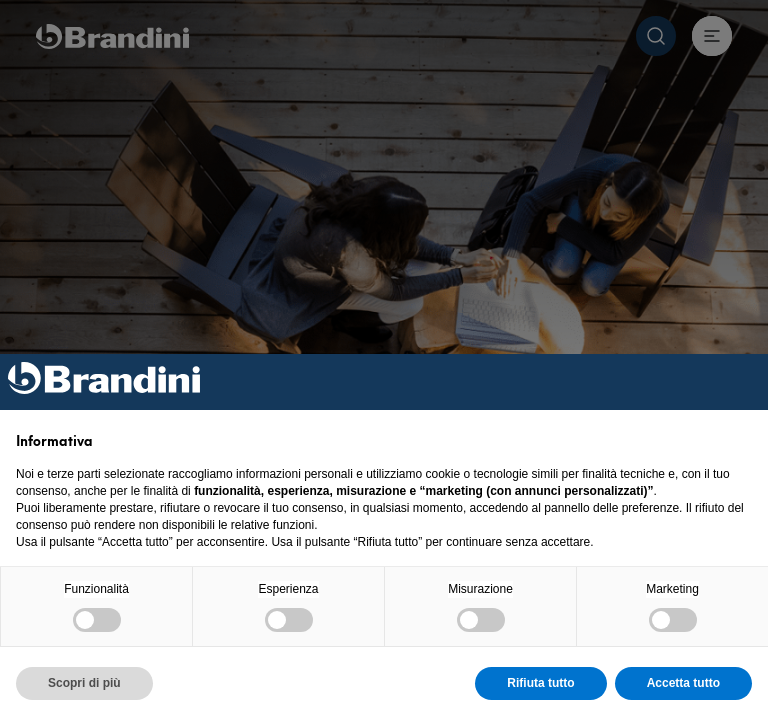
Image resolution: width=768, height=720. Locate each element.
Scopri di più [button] (84, 683)
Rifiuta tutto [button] (540, 683)
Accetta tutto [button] (683, 683)
